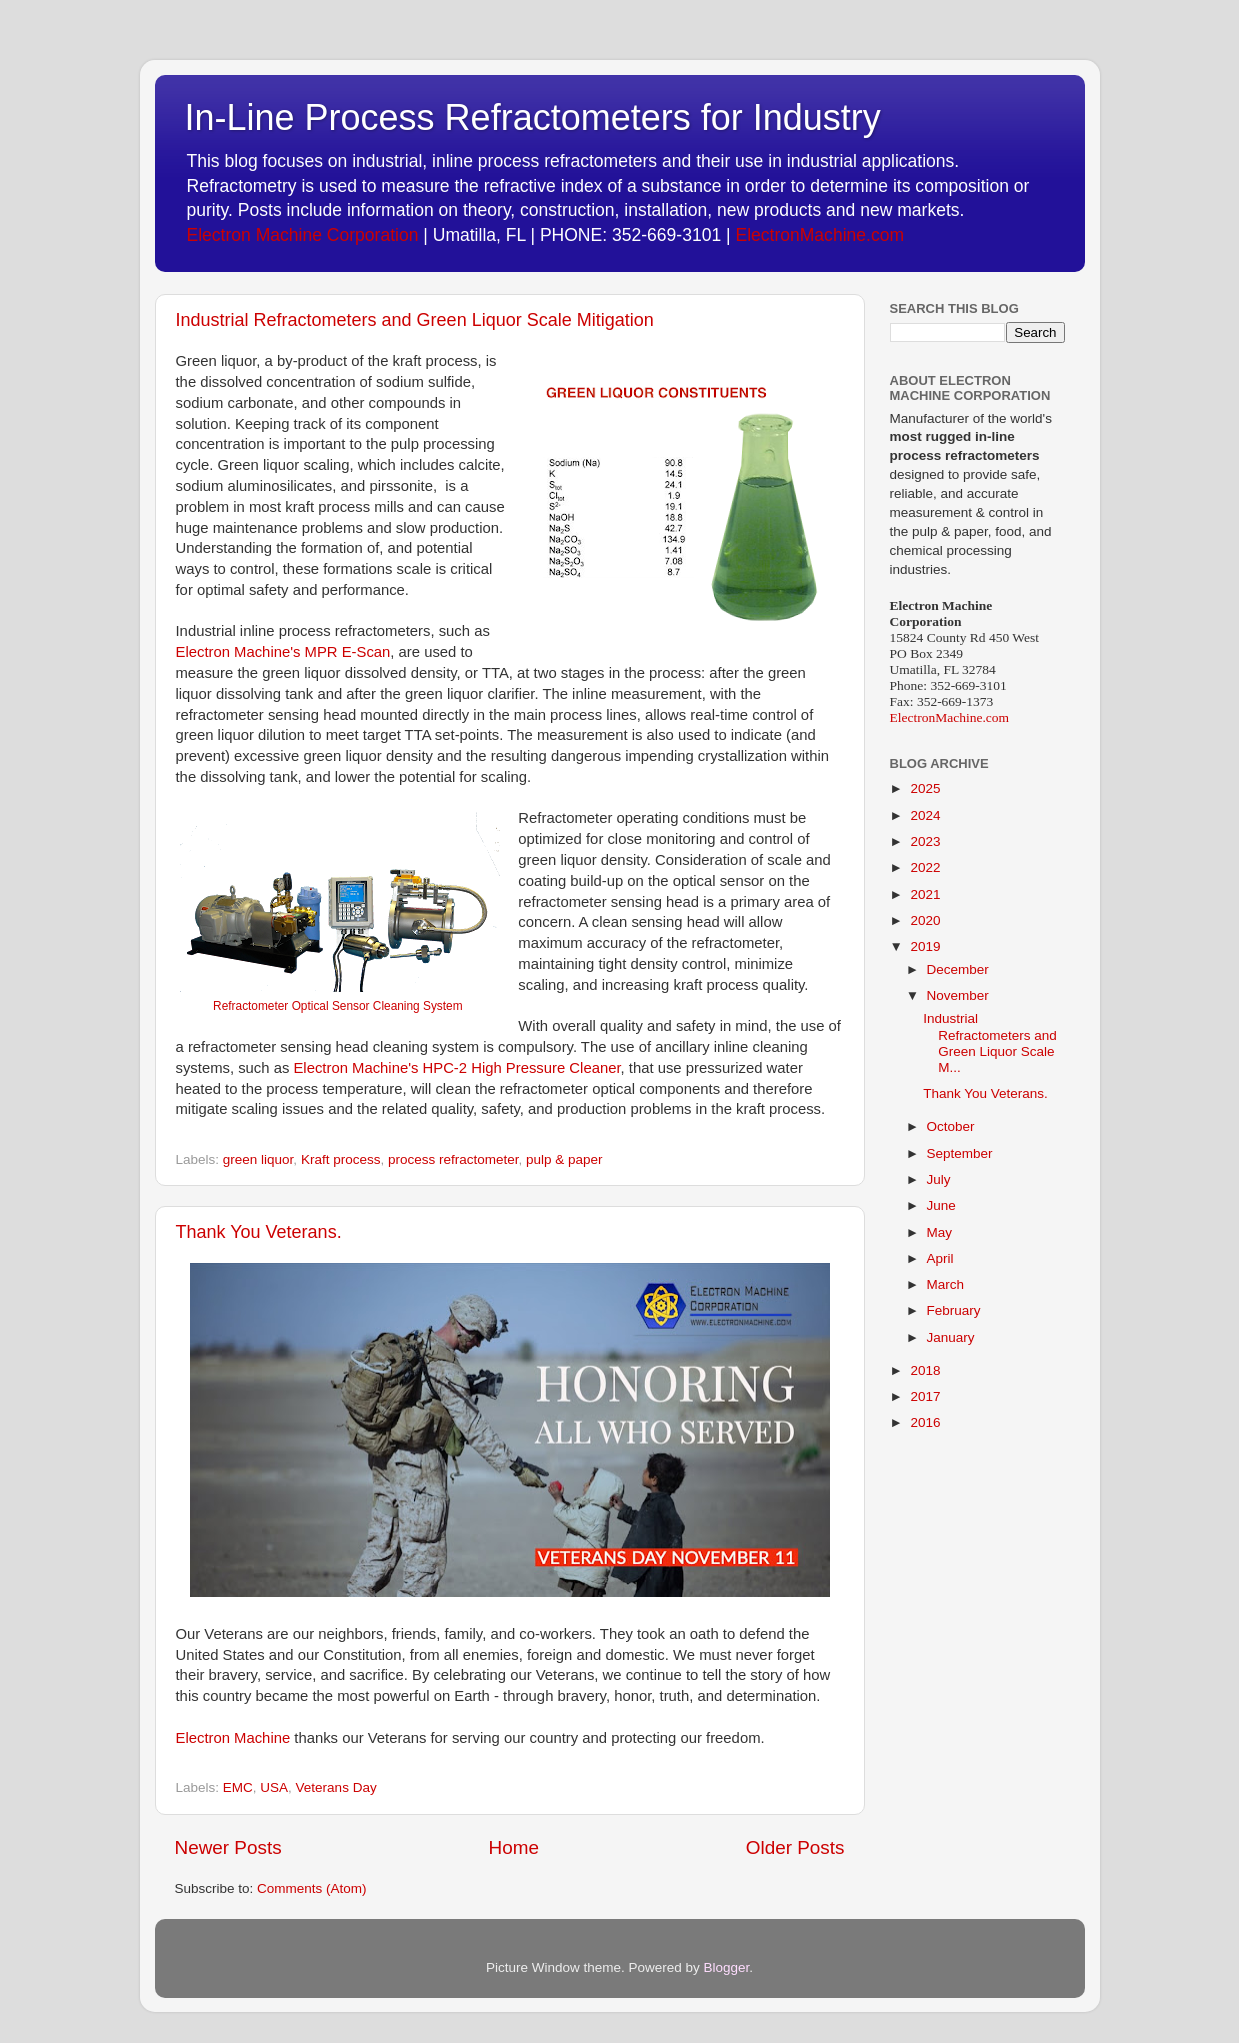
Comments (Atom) (312, 1888)
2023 (925, 841)
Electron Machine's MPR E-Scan (283, 652)
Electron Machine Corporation (303, 235)
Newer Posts (228, 1847)
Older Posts (795, 1847)
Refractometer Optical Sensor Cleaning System (337, 1006)
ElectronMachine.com (819, 235)
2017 (925, 1396)
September (960, 1153)
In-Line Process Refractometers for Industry (533, 117)
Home (514, 1847)
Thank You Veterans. (259, 1232)
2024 (925, 815)
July (939, 1179)
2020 (925, 920)
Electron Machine (233, 1738)
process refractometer (453, 1159)
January (951, 1337)
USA (274, 1787)
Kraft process (341, 1159)
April (940, 1258)
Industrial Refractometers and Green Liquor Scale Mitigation (415, 320)
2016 (925, 1422)
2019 (925, 946)
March (946, 1284)
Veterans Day (336, 1787)
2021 (925, 894)
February (954, 1310)
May (940, 1232)
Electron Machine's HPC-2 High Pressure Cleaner (456, 1068)
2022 (925, 867)
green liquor (258, 1159)
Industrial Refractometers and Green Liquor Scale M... (990, 1043)
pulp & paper (564, 1159)
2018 (925, 1370)
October (951, 1126)
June (941, 1205)
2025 (925, 788)
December (958, 969)
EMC (238, 1787)
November (958, 995)
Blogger (727, 1967)
